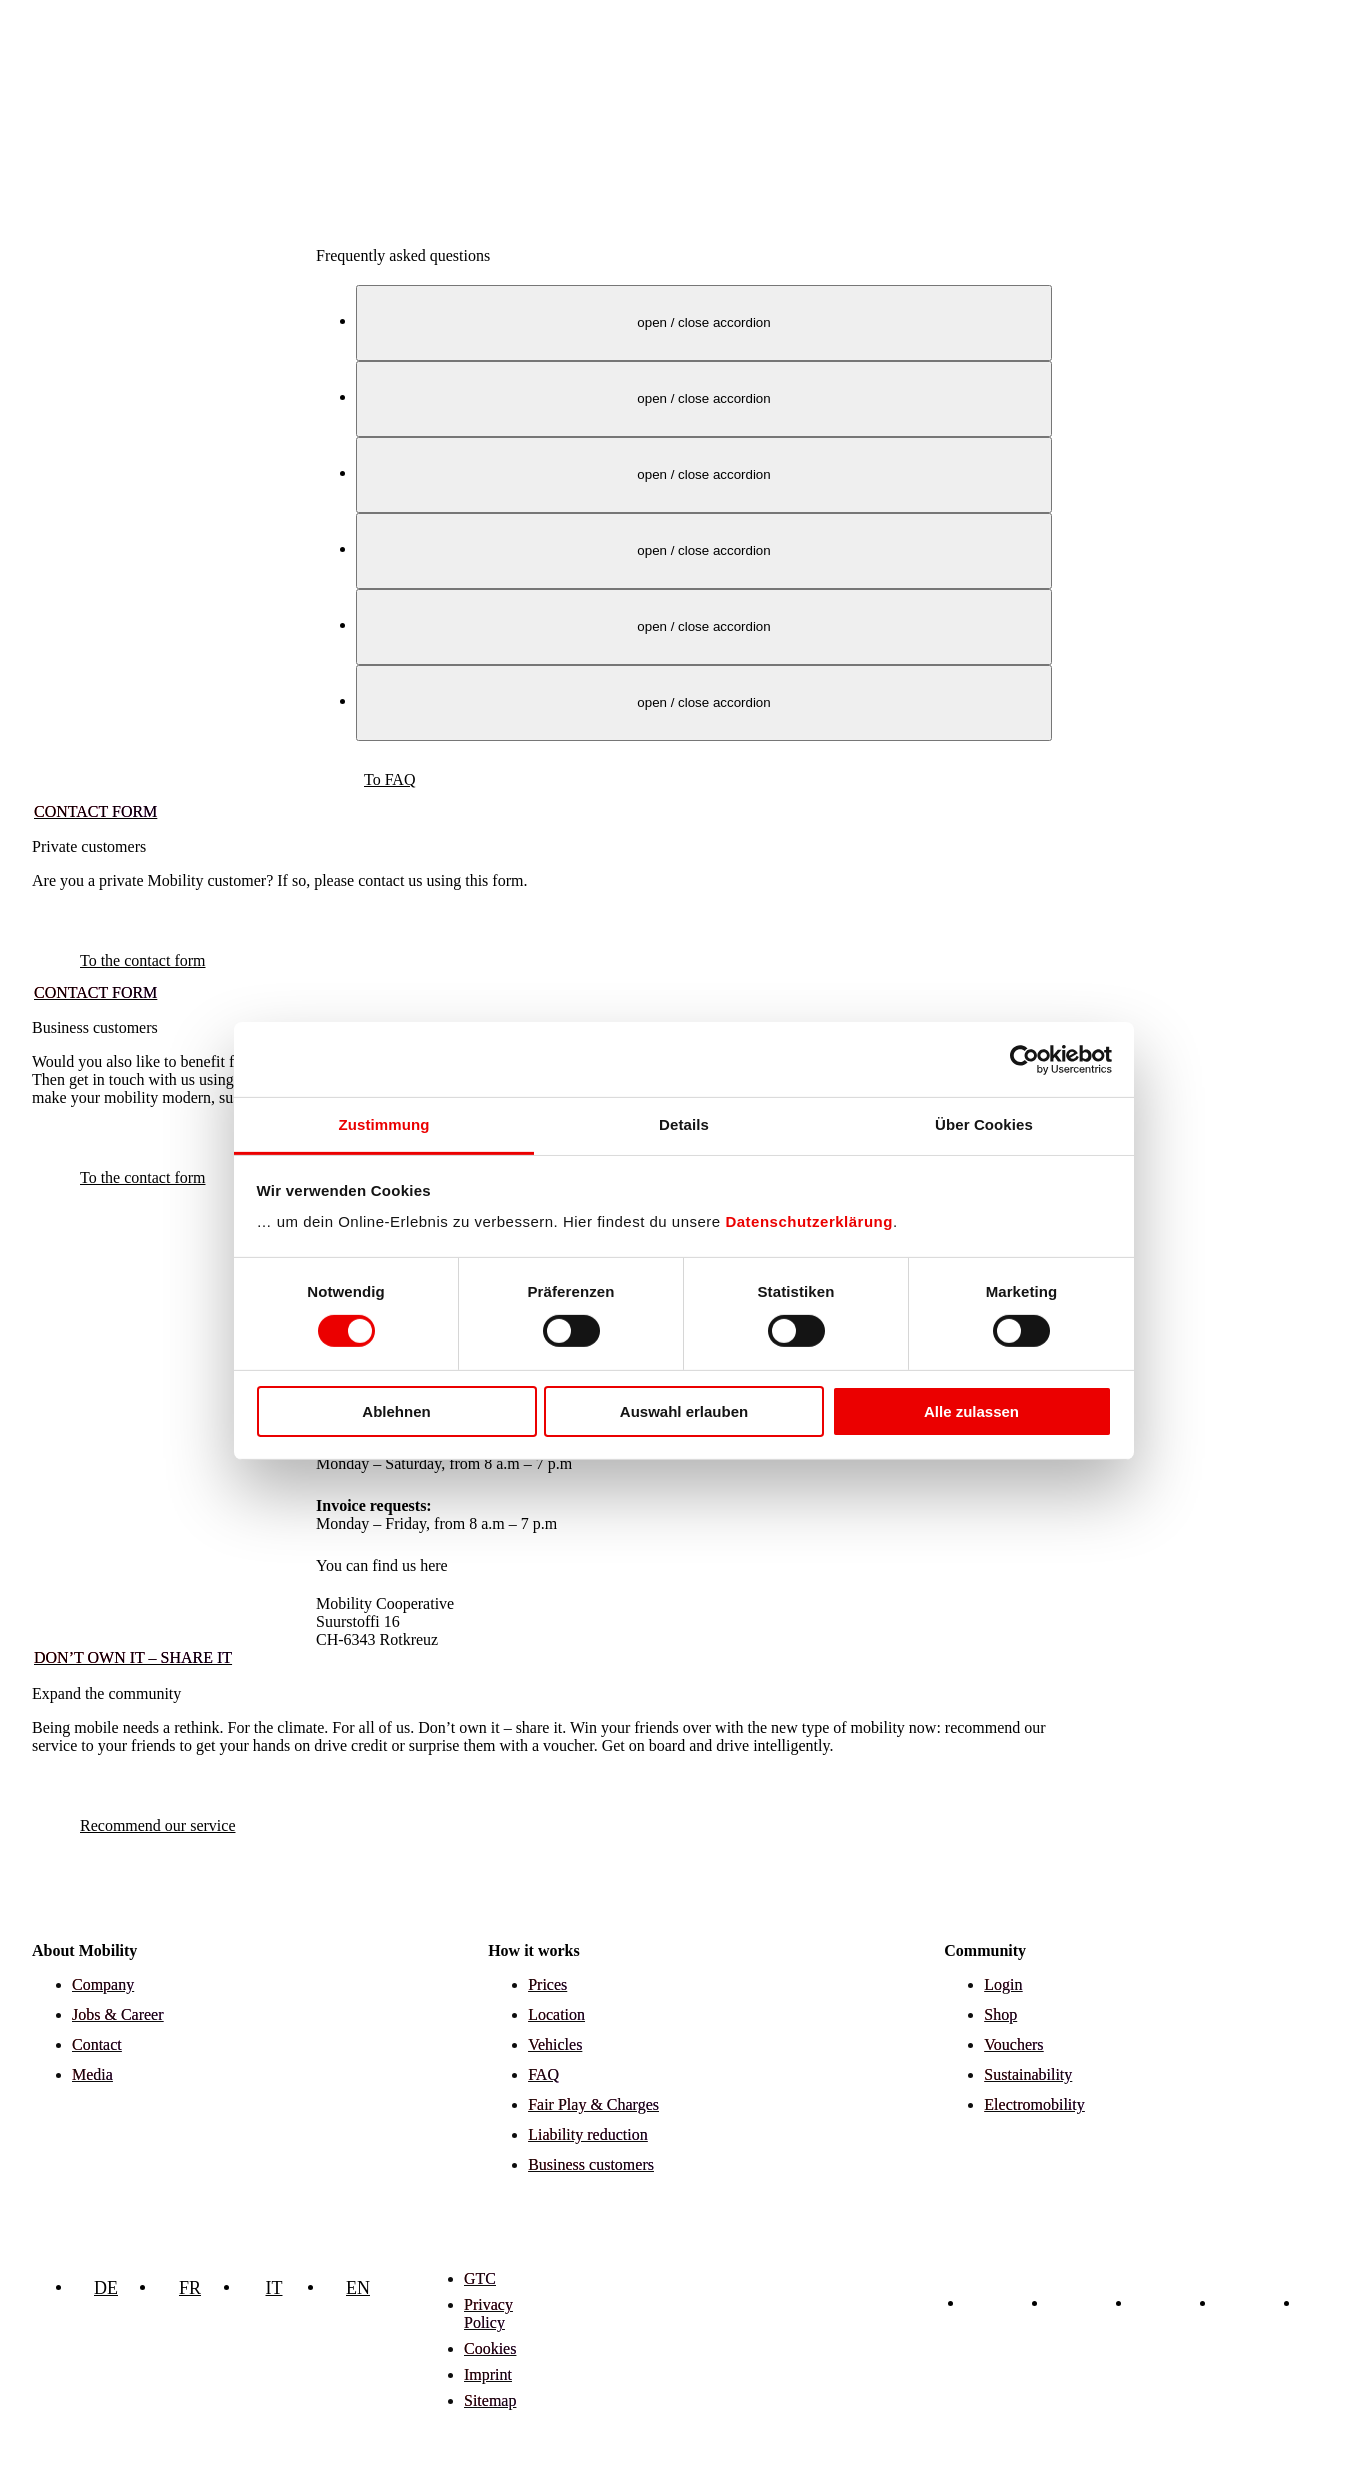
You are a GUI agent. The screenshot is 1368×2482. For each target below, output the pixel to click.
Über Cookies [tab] (984, 1124)
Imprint (488, 2374)
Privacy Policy (488, 2313)
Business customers (591, 2164)
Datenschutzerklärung (809, 1221)
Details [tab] (684, 1124)
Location (556, 2014)
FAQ (543, 2074)
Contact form (95, 811)
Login (1003, 1984)
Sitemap (490, 2400)
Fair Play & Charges (593, 2104)
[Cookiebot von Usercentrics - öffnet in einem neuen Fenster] (1024, 1059)
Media (92, 2074)
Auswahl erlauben (684, 1411)
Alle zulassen (971, 1411)
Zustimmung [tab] (384, 1124)
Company (103, 1984)
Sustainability (1028, 2074)
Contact (97, 2044)
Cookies (490, 2348)
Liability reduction (588, 2134)
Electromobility (1034, 2104)
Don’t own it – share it (133, 1657)
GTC (480, 2278)
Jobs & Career (118, 2014)
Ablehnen (396, 1411)
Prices (547, 1984)
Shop (1000, 2014)
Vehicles (555, 2044)
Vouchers (1013, 2044)
